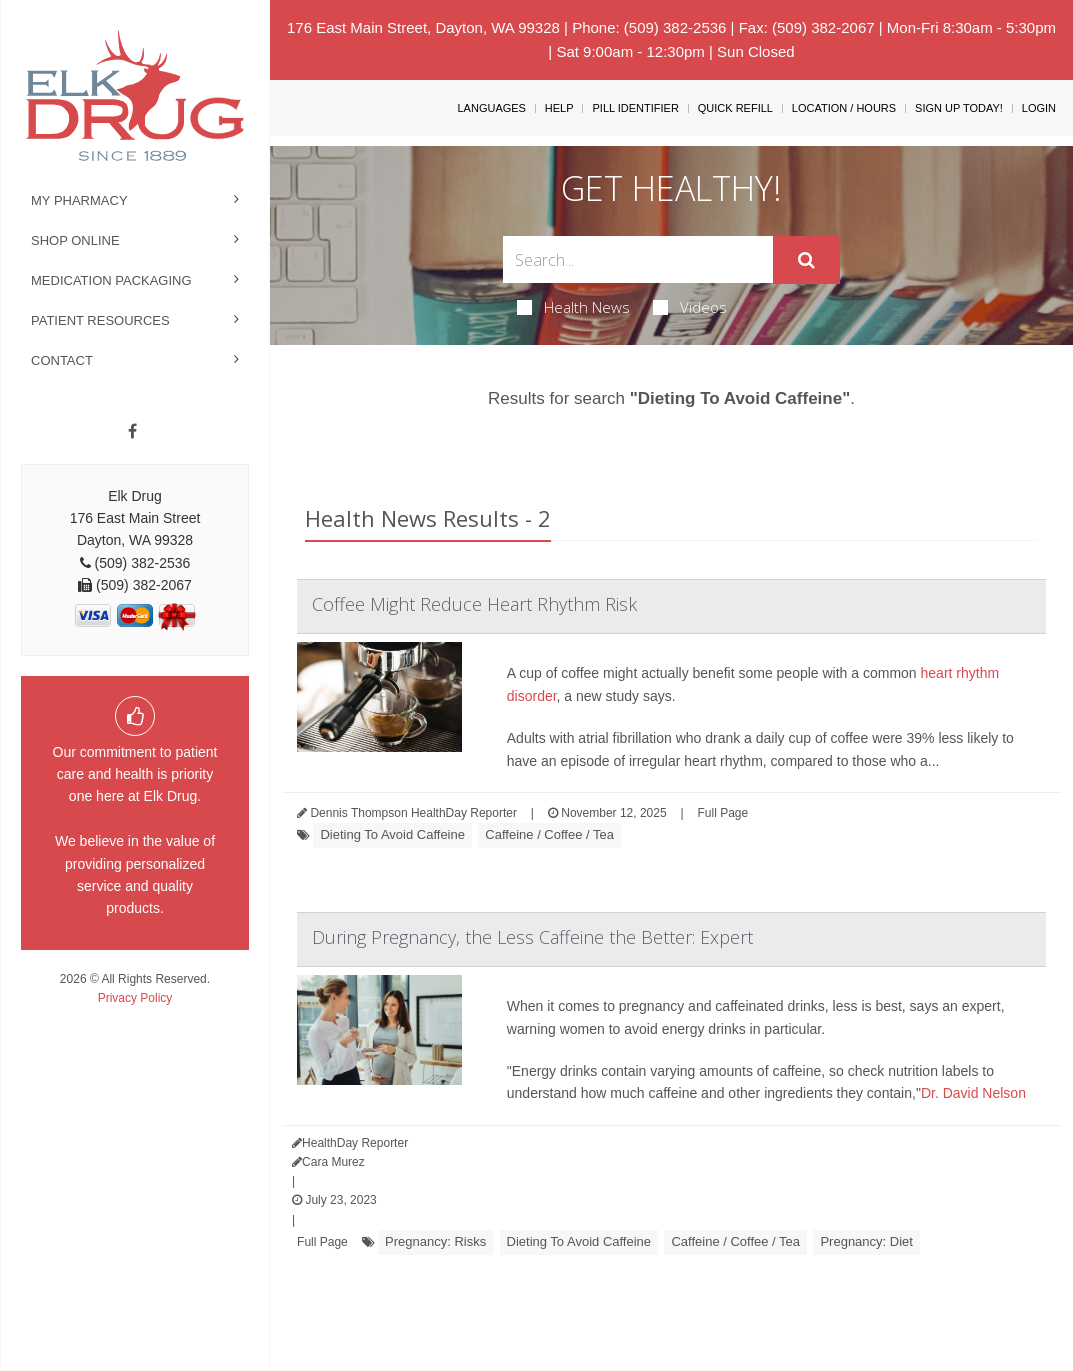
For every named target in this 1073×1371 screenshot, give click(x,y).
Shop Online (75, 240)
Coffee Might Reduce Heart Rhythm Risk (474, 604)
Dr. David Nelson (973, 1093)
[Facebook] (132, 432)
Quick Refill (735, 108)
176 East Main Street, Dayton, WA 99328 (423, 27)
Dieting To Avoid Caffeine (392, 834)
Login (1039, 108)
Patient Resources (100, 320)
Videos (690, 307)
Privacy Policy (135, 998)
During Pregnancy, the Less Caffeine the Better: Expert (532, 937)
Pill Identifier (635, 108)
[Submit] (806, 260)
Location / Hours (844, 108)
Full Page (723, 813)
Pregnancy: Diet (866, 1241)
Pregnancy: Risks (435, 1241)
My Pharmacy (79, 200)
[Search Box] (637, 259)
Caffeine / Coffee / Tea (549, 834)
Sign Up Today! (959, 108)
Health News (573, 307)
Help (559, 108)
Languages (491, 108)
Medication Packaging (111, 280)
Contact (62, 360)
